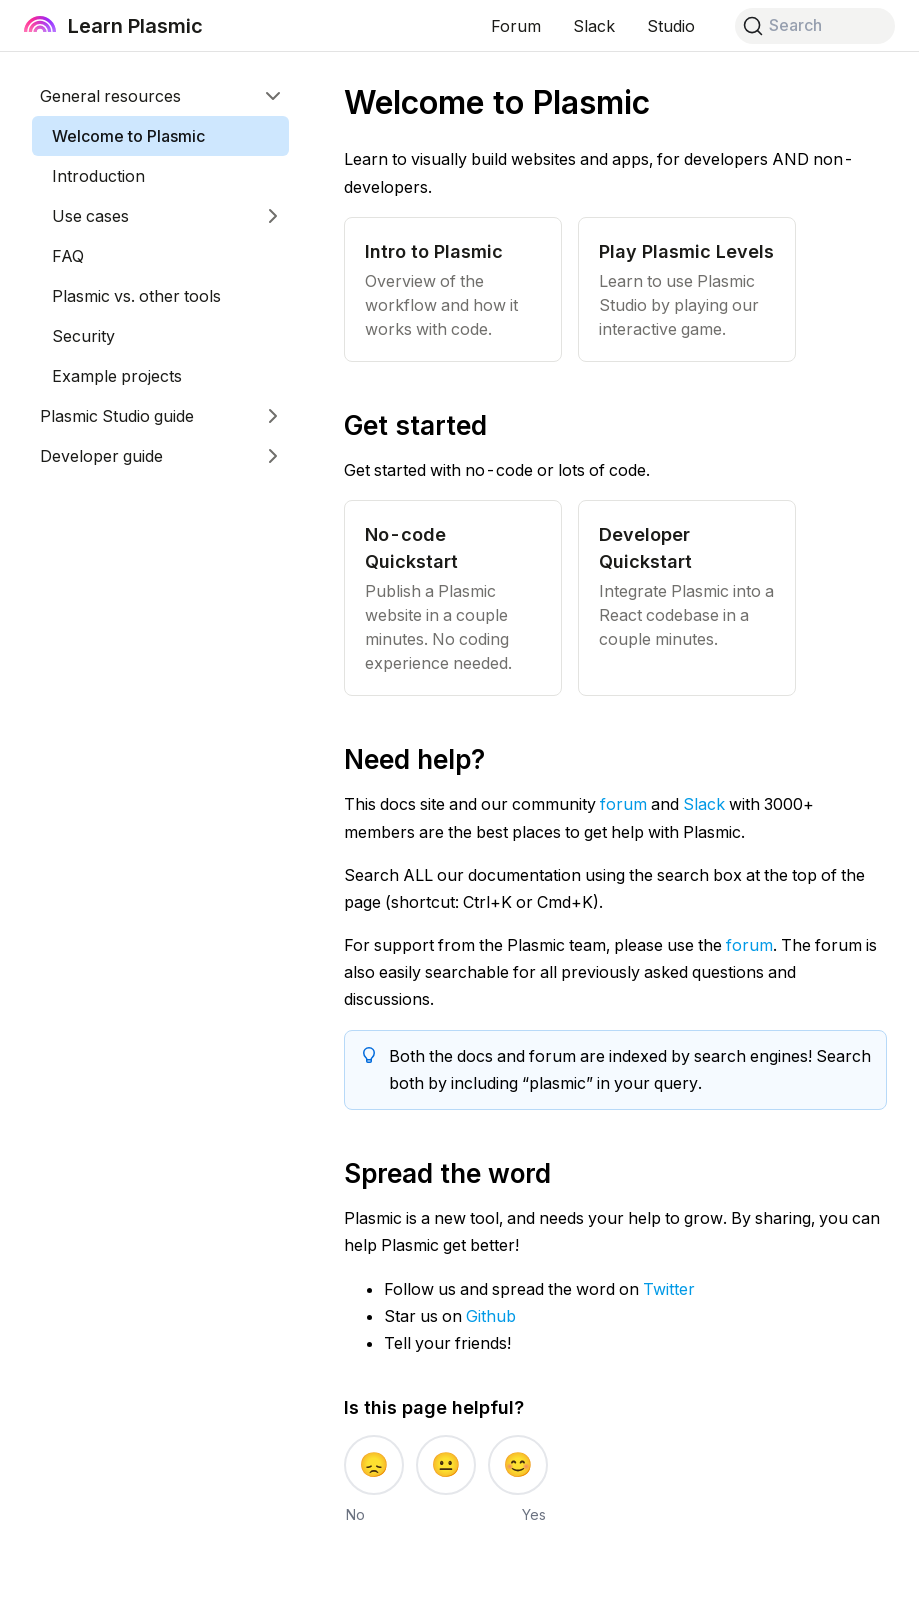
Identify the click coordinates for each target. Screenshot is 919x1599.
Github (491, 1316)
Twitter (669, 1289)
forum (623, 804)
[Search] (815, 26)
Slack (704, 804)
